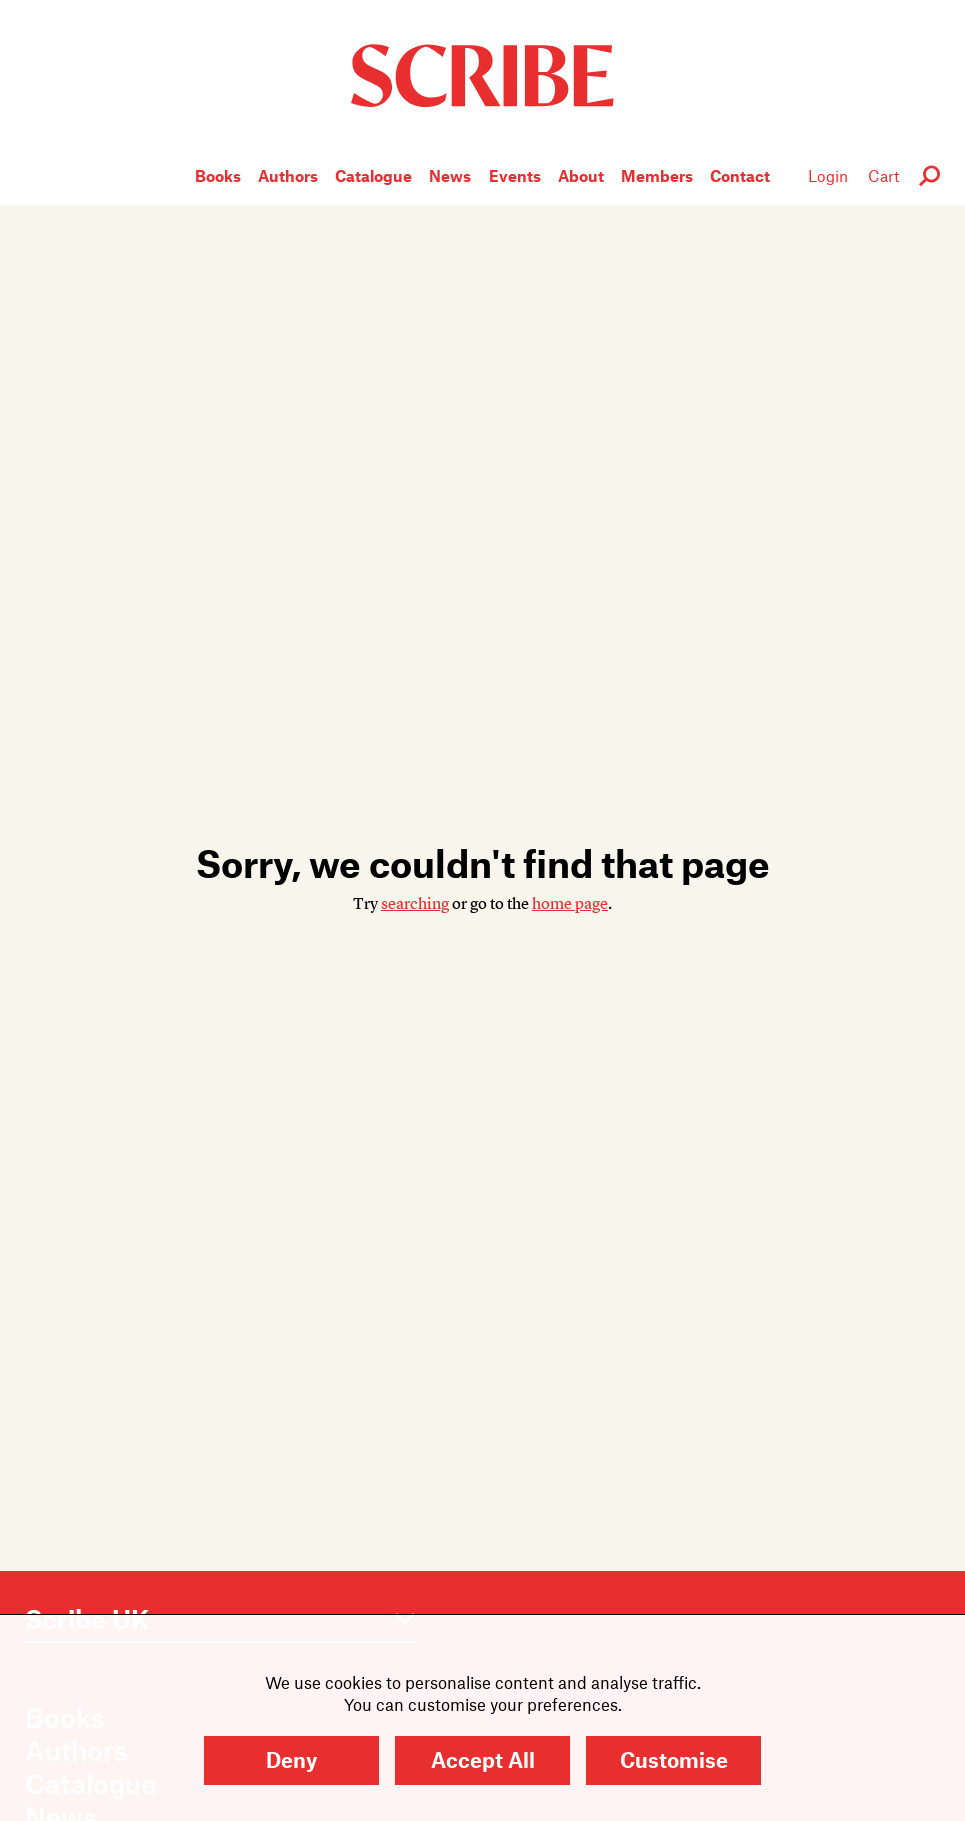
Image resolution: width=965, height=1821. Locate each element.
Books (218, 175)
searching (415, 904)
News (450, 175)
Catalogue (373, 175)
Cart (883, 175)
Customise (674, 1759)
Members (657, 175)
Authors (288, 175)
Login (828, 175)
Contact (740, 175)
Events (515, 175)
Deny (291, 1759)
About (581, 175)
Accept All (483, 1759)
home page (570, 904)
